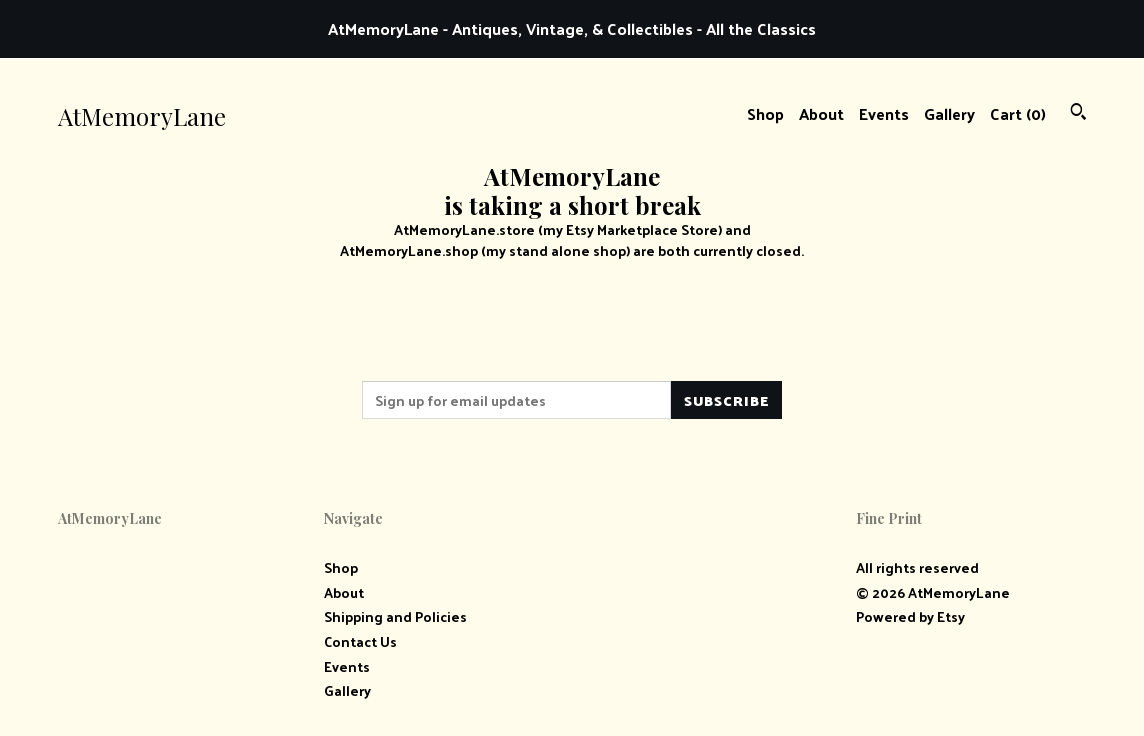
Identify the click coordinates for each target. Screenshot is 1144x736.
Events (884, 113)
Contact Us (360, 641)
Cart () (1018, 113)
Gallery (949, 113)
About (821, 113)
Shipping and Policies (395, 616)
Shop (765, 113)
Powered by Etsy (910, 616)
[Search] (1078, 113)
